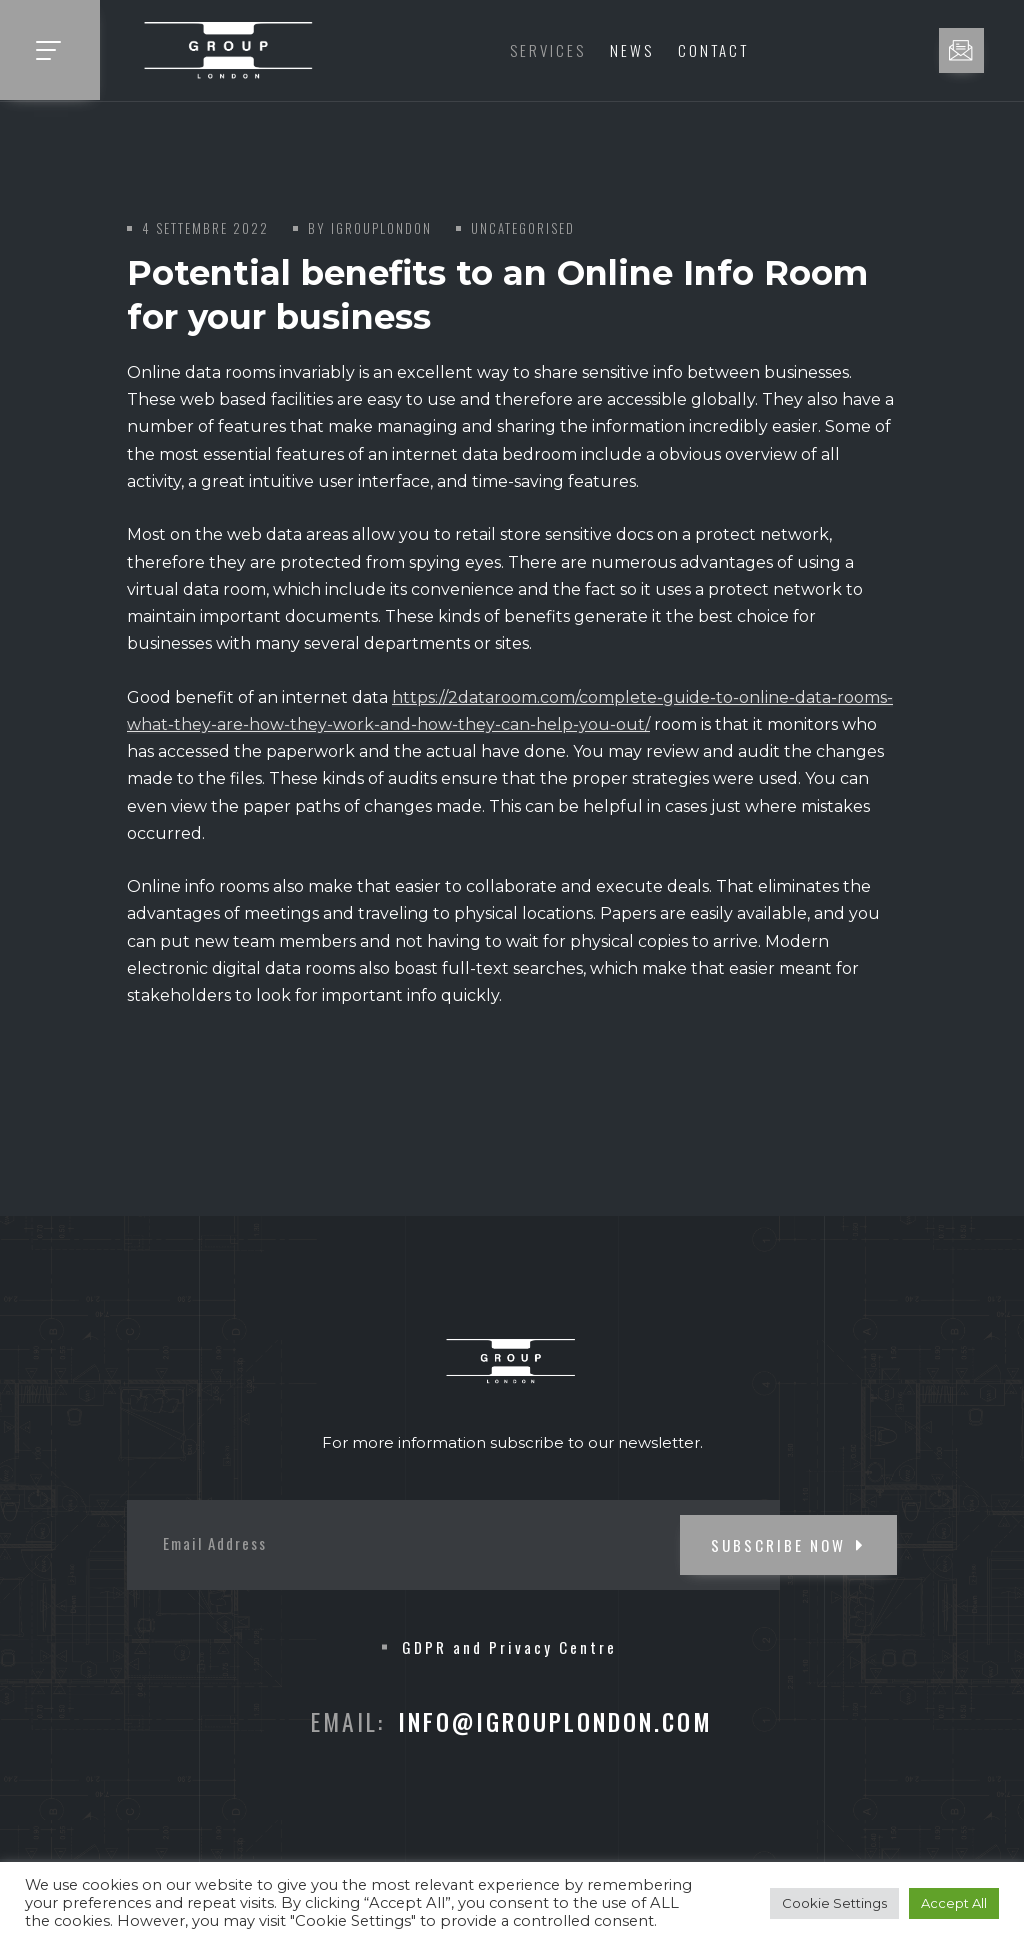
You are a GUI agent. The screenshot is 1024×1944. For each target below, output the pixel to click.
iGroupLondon (381, 228)
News (632, 50)
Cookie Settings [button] (834, 1903)
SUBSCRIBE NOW (788, 1545)
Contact (713, 50)
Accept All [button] (954, 1903)
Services (548, 50)
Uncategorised (523, 228)
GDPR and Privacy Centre (509, 1647)
